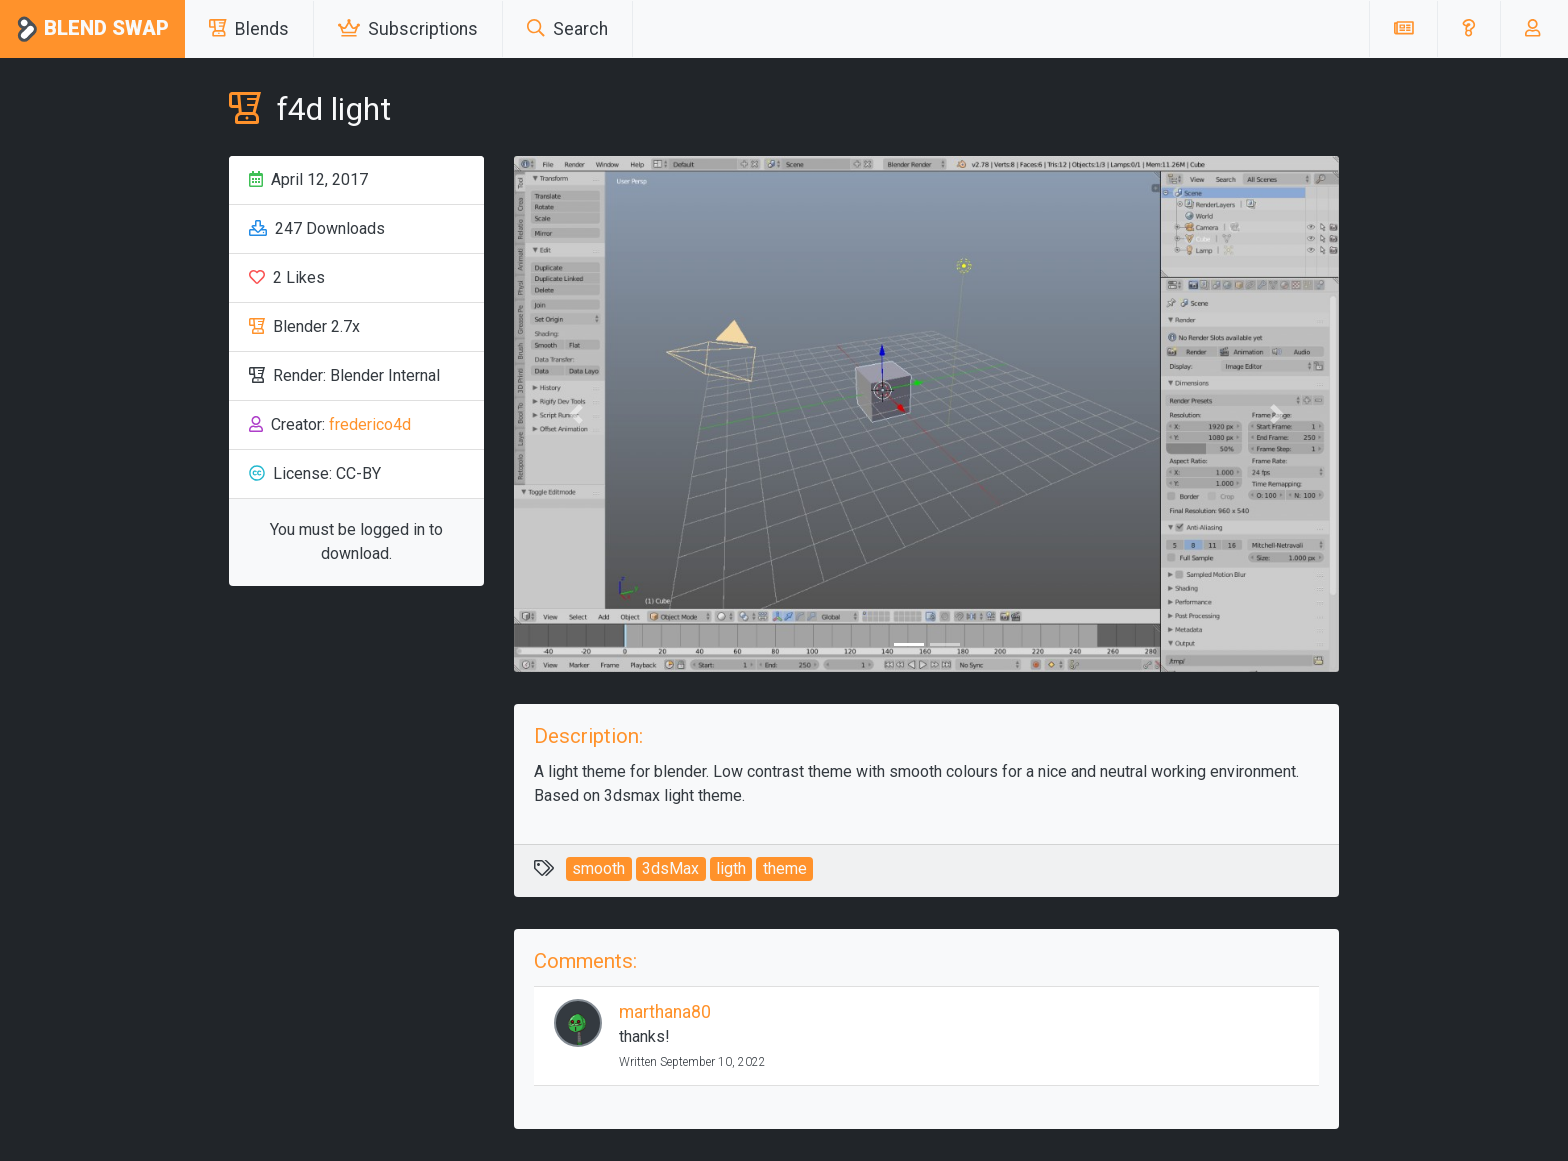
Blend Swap (92, 29)
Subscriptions (408, 29)
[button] (1468, 29)
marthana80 (665, 1012)
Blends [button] (249, 29)
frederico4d (370, 424)
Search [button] (567, 29)
